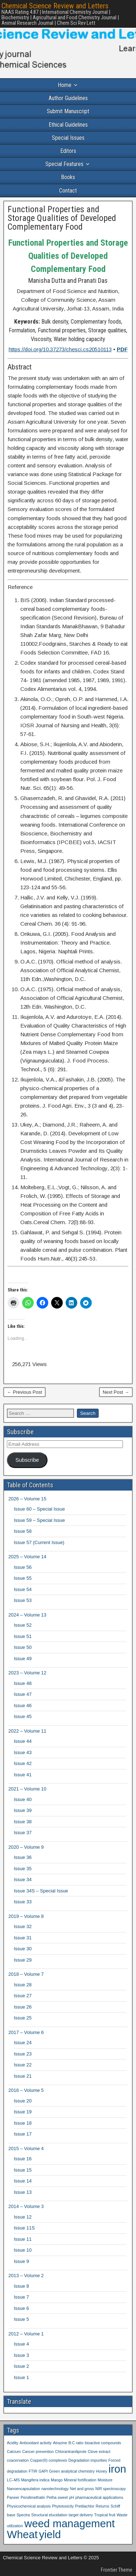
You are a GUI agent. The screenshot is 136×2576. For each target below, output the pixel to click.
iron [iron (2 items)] (117, 2469)
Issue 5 (21, 2319)
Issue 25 (23, 2018)
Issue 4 (21, 2344)
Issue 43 (23, 1752)
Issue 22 (23, 2064)
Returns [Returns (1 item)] (102, 2506)
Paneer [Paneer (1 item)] (13, 2497)
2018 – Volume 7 (26, 1974)
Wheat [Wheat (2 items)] (22, 2534)
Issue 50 (23, 1647)
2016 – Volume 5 (26, 2090)
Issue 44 (23, 1741)
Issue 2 (21, 2366)
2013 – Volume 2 (26, 2275)
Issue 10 (23, 2250)
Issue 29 (23, 1960)
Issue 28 (23, 1984)
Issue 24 (23, 2042)
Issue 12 (23, 2217)
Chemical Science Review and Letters (54, 5)
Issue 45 (23, 1716)
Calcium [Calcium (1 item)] (14, 2451)
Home (64, 85)
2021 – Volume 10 (27, 1789)
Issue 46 (23, 1705)
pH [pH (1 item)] (71, 2497)
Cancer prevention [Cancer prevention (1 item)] (38, 2451)
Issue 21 (23, 2076)
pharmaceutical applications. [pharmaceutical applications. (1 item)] (99, 2497)
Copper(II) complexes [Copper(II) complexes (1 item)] (48, 2460)
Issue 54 (23, 1589)
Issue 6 (21, 2308)
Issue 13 (23, 2192)
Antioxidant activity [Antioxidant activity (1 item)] (35, 2443)
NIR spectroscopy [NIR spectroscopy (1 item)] (110, 2488)
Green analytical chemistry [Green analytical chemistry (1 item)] (72, 2471)
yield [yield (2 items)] (50, 2534)
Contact (68, 190)
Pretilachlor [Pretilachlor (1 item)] (84, 2506)
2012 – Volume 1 (26, 2333)
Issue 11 (23, 2239)
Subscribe (27, 1460)
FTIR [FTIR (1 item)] (33, 2471)
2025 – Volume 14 (27, 1556)
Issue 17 (23, 2134)
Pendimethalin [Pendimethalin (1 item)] (33, 2497)
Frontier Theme (116, 2570)
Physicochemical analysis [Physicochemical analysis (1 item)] (29, 2506)
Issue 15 (23, 2170)
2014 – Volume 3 (26, 2206)
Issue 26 (23, 2007)
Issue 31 (23, 1937)
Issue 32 (23, 1926)
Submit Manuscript (68, 111)
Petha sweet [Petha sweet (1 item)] (57, 2497)
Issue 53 (23, 1600)
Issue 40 (23, 1799)
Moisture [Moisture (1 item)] (105, 2480)
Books (68, 177)
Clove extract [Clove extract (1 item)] (99, 2451)
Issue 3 (21, 2355)
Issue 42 (23, 1763)
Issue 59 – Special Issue (39, 1520)
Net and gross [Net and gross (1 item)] (82, 2488)
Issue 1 (21, 2377)
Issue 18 (23, 2123)
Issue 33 (23, 1901)
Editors (68, 150)
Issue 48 (23, 1683)
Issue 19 (23, 2111)
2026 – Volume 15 (27, 1498)
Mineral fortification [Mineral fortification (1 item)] (80, 2480)
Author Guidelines (68, 98)
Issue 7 (21, 2297)
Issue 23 (23, 2054)
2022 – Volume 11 (27, 1731)
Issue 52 (23, 1625)
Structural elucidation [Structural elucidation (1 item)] (49, 2515)
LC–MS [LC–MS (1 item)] (13, 2480)
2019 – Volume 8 (26, 1916)
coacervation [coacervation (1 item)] (18, 2460)
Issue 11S (24, 2228)
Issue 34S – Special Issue (41, 1891)
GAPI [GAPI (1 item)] (43, 2471)
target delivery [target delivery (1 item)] (81, 2515)
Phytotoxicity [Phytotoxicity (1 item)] (63, 2506)
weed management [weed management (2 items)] (69, 2523)
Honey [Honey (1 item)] (101, 2471)
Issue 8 (21, 2286)
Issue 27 (23, 1995)
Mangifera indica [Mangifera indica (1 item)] (35, 2480)
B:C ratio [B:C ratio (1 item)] (76, 2443)
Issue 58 (23, 1531)
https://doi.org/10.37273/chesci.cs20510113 (60, 349)
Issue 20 (23, 2101)
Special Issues (68, 137)
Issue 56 (23, 1567)
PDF (122, 349)
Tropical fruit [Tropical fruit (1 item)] (104, 2515)
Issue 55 (23, 1578)
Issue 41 (23, 1774)
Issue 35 (23, 1868)
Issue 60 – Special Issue (39, 1509)
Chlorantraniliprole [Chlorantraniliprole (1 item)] (70, 2451)
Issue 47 (23, 1694)
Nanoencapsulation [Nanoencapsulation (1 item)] (23, 2488)
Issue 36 (23, 1857)
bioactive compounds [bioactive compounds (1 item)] (103, 2443)
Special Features (64, 164)
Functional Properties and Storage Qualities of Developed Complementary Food (62, 218)
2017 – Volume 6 (26, 2032)
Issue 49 (23, 1658)
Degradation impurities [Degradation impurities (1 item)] (88, 2460)
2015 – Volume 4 (26, 2148)
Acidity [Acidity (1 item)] (12, 2443)
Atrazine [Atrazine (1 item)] (60, 2443)
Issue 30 (23, 1948)
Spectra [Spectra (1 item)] (23, 2515)
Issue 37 (23, 1832)
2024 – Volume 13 (27, 1615)
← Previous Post (24, 1392)
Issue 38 (23, 1821)
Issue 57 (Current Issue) (39, 1542)
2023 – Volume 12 (27, 1672)
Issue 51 (23, 1636)
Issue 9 (21, 2261)
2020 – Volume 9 (26, 1847)
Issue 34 (23, 1879)
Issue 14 (23, 2181)
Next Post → (116, 1392)
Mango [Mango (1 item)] (57, 2480)
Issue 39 (23, 1810)
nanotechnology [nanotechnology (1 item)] (55, 2488)
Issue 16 (23, 2158)
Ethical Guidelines (68, 124)
